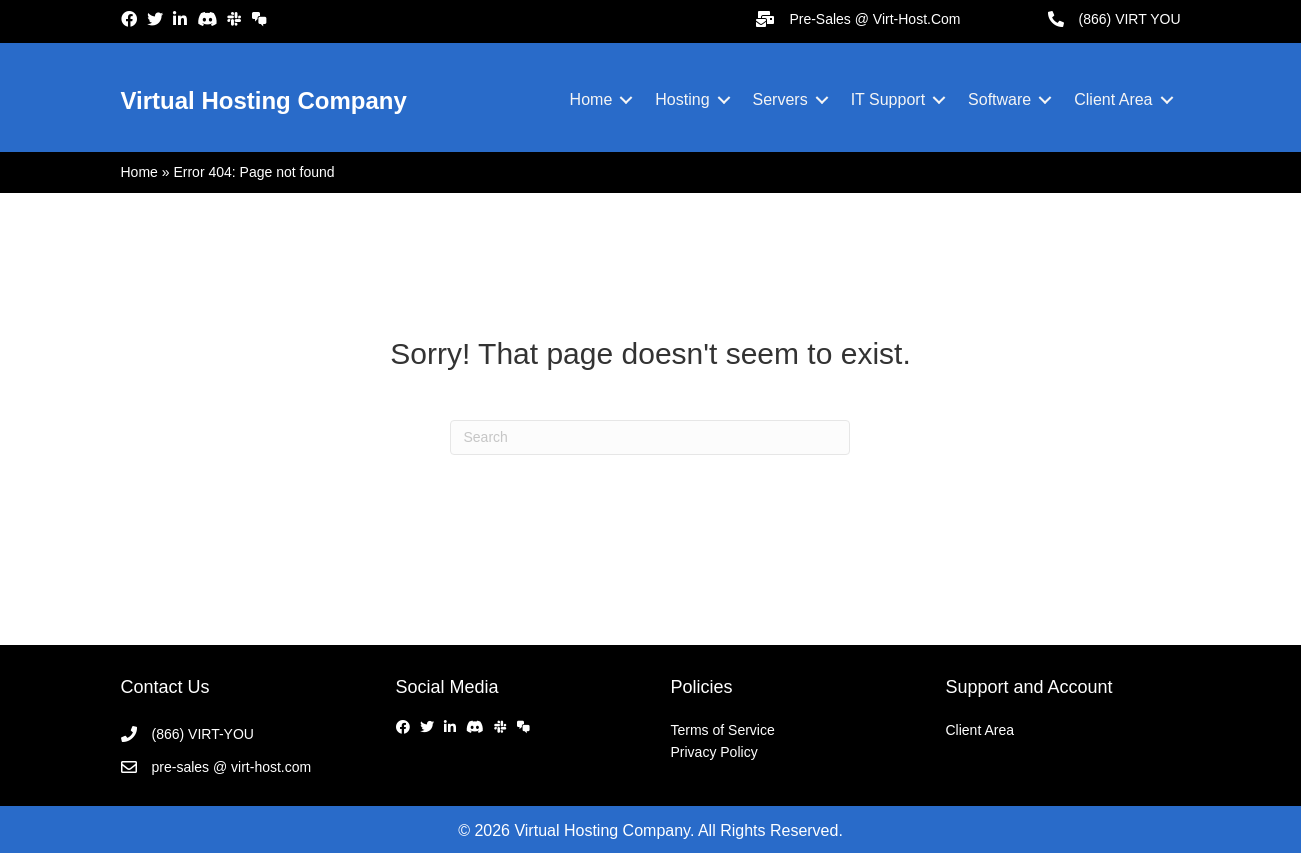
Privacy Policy (714, 752)
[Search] (650, 437)
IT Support (888, 99)
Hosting (682, 99)
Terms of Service (723, 730)
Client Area (1113, 99)
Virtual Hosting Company (264, 100)
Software (999, 99)
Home (591, 99)
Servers (780, 99)
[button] (626, 100)
